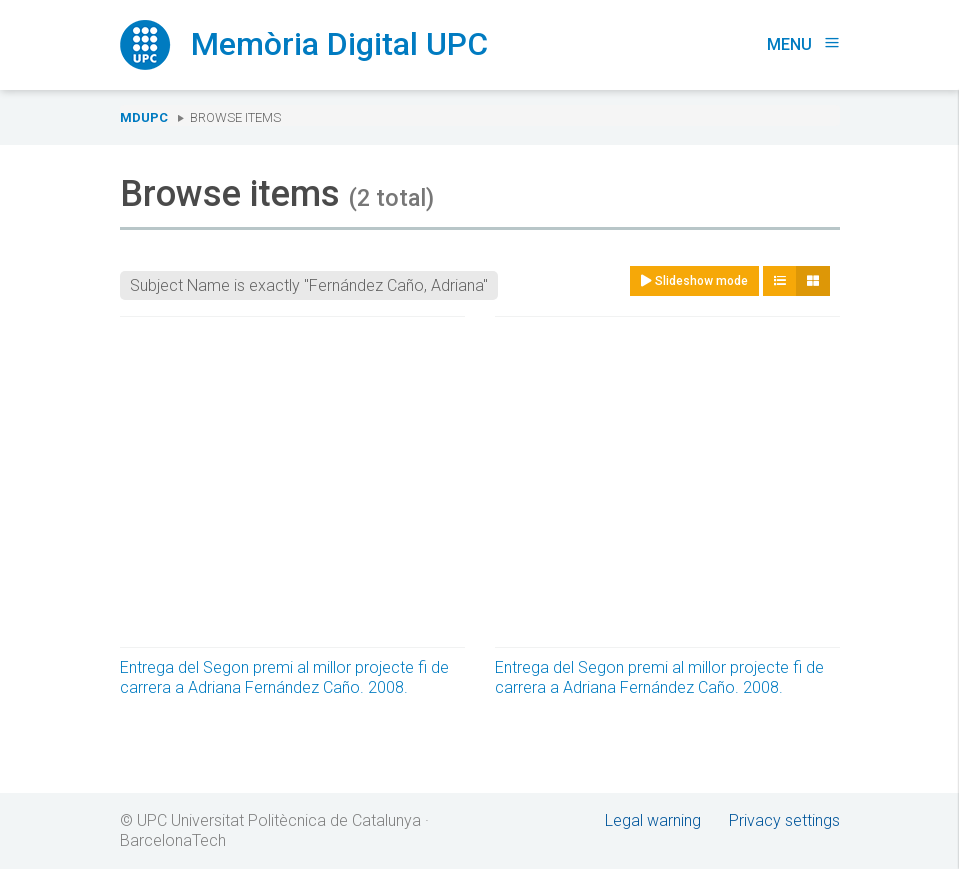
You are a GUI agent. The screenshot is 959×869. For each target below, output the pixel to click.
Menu (803, 44)
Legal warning (653, 820)
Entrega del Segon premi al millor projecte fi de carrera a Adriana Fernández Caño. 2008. (284, 677)
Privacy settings (784, 820)
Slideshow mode (694, 281)
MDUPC (144, 117)
